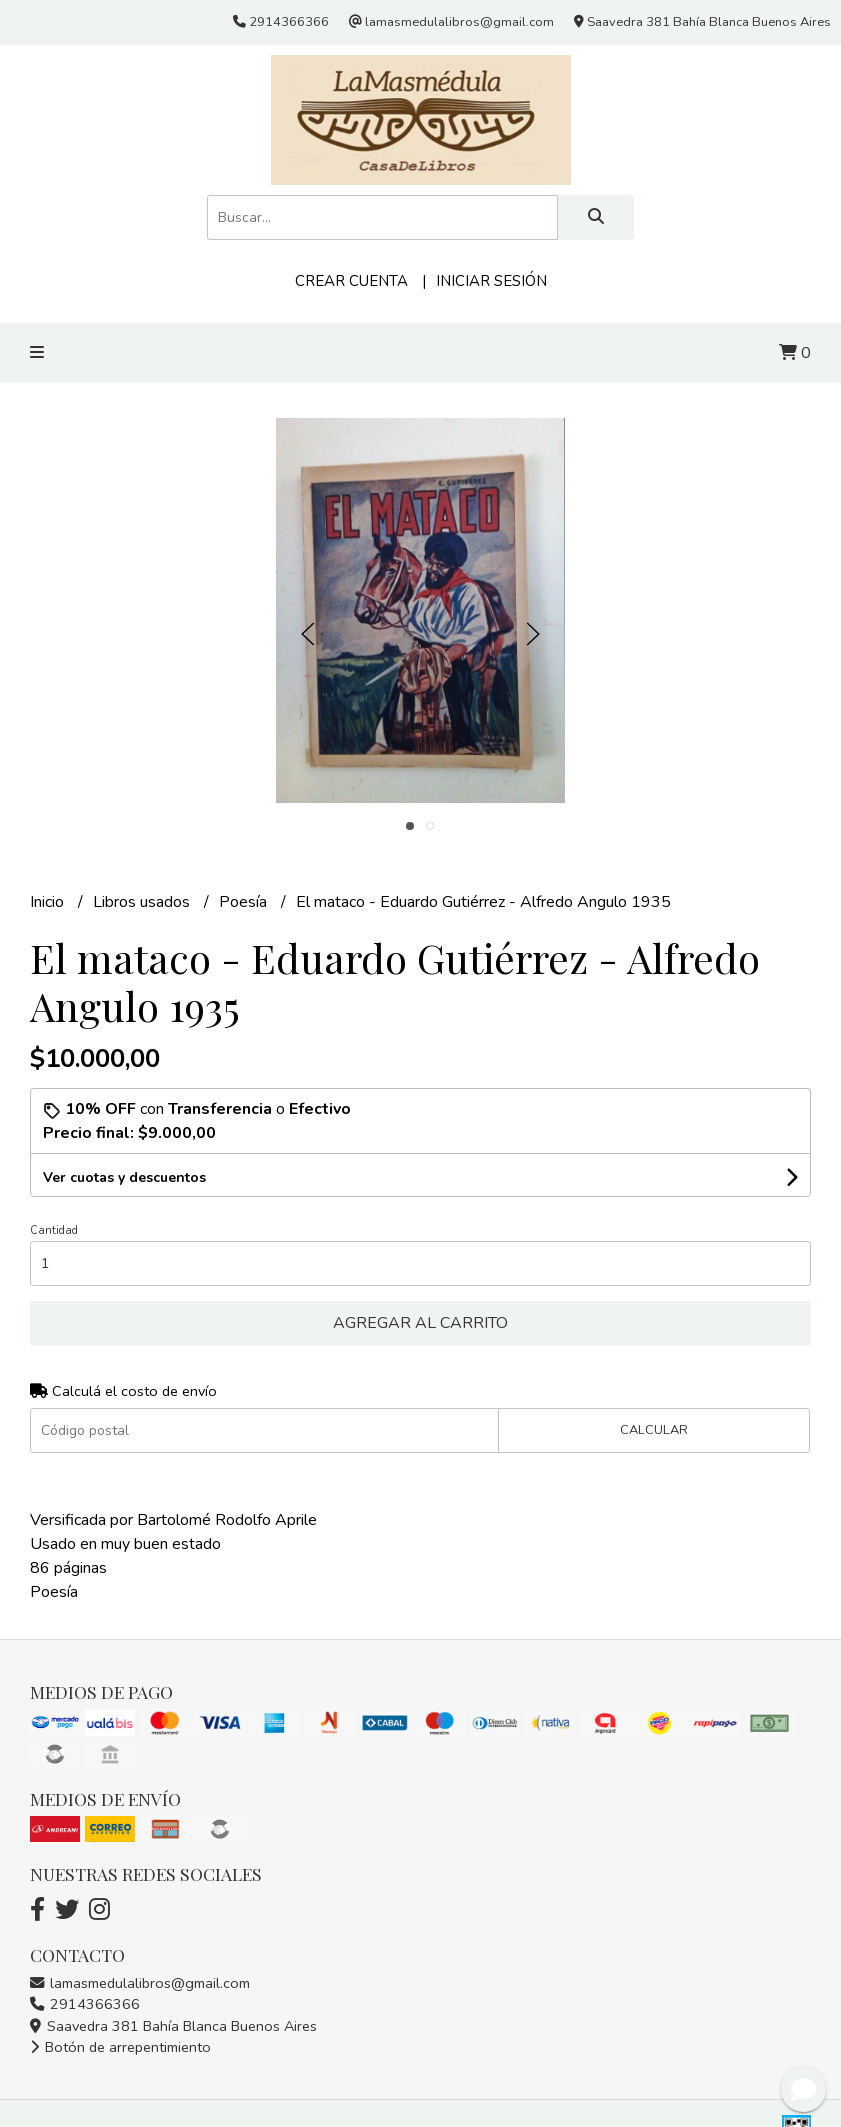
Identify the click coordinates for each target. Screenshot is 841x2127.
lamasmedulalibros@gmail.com (140, 1983)
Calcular (654, 1430)
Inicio (49, 902)
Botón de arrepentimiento (120, 2047)
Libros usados (143, 902)
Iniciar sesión (491, 281)
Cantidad (54, 1230)
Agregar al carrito (420, 1323)
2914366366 (85, 2004)
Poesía (245, 902)
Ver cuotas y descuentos (124, 1177)
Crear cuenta (351, 281)
